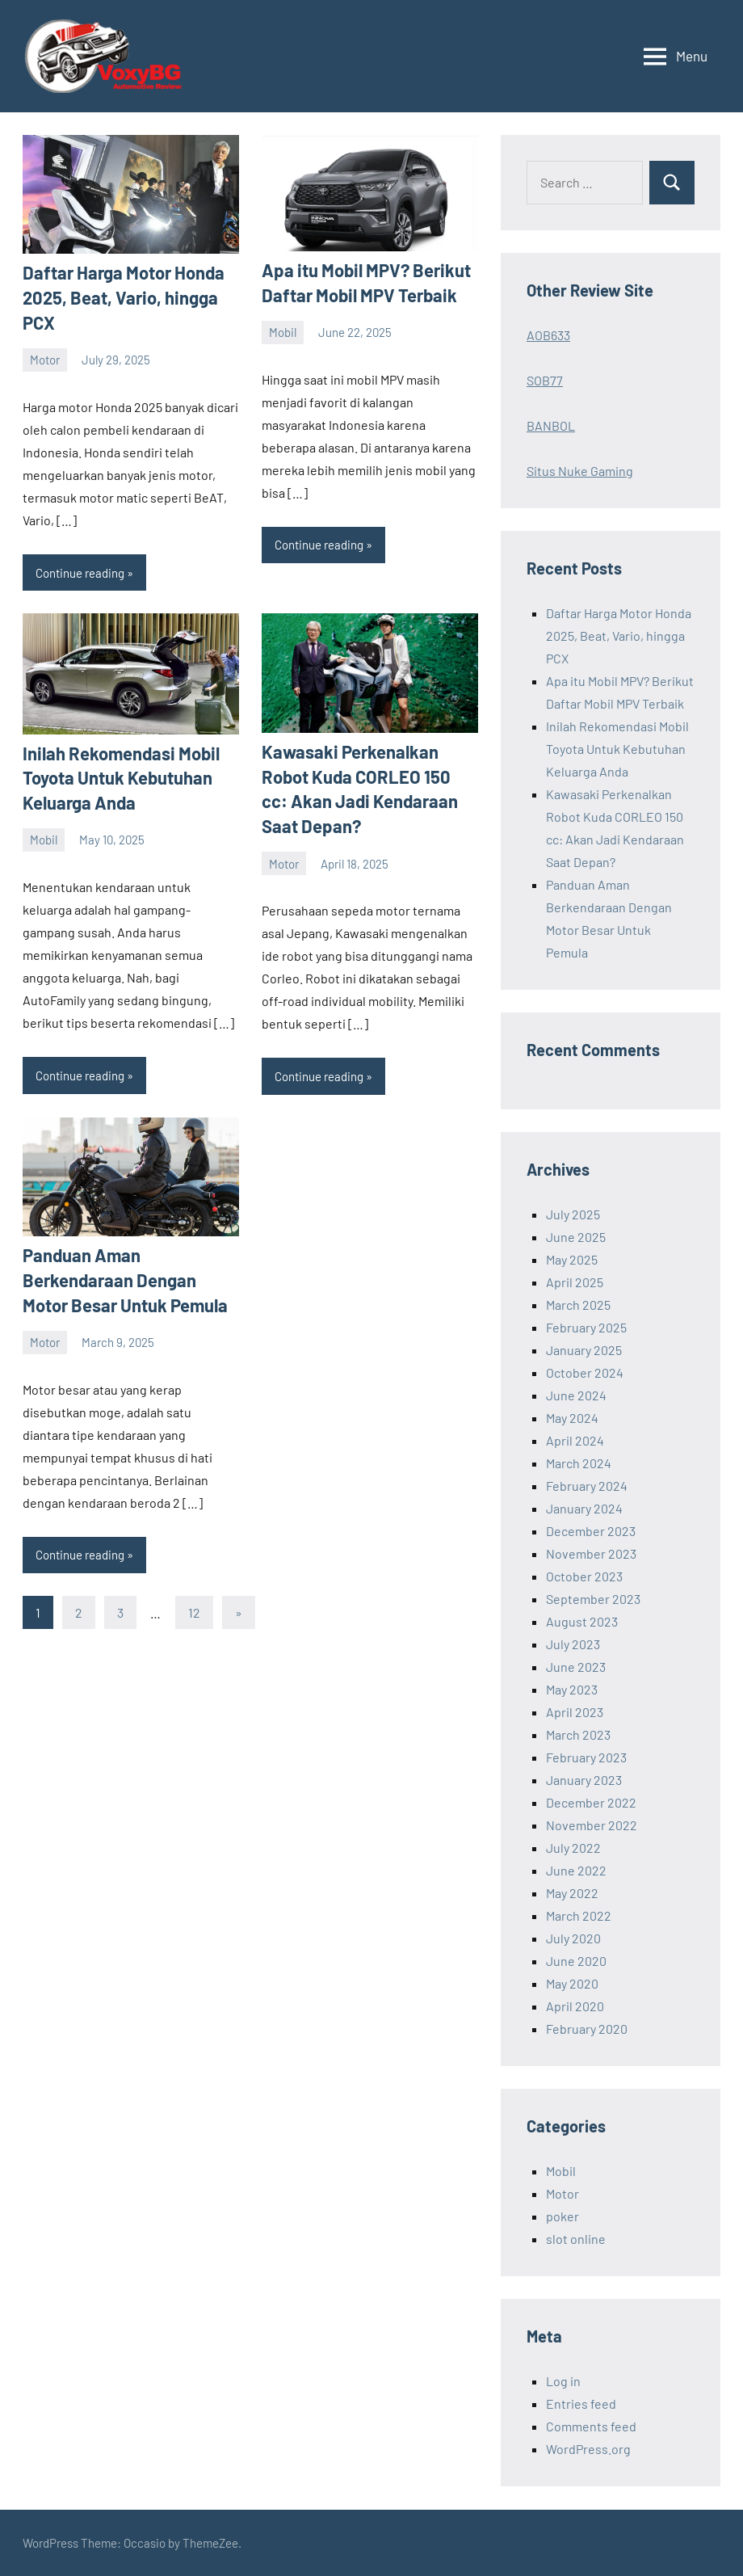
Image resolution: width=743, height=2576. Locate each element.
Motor (45, 359)
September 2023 (593, 1598)
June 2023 (576, 1666)
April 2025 (574, 1282)
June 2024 (576, 1395)
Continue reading (80, 573)
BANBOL (551, 425)
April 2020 (575, 2006)
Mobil (282, 332)
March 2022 (578, 1915)
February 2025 (586, 1327)
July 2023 (573, 1644)
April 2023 (574, 1711)
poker (562, 2216)
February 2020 (587, 2028)
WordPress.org (588, 2448)
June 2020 (576, 1960)
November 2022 (591, 1825)
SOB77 (545, 380)
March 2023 (578, 1734)
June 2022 (576, 1870)
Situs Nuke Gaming (580, 470)
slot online (576, 2238)
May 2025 (572, 1259)
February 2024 (587, 1485)
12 (194, 1612)
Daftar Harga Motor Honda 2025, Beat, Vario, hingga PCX (124, 297)
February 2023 (586, 1757)
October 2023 (584, 1576)
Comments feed (591, 2426)
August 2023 (582, 1621)
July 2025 (573, 1214)
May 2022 (572, 1892)
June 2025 (576, 1236)
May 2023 (572, 1689)
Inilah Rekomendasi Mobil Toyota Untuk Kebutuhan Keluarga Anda (121, 778)
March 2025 (578, 1304)
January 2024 (584, 1508)
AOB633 (548, 335)
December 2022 (591, 1802)
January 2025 (584, 1349)
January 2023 (584, 1779)
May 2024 (572, 1417)
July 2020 (573, 1938)
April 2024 (575, 1440)
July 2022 (573, 1847)
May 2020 (572, 1983)
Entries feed (581, 2403)
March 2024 (578, 1463)
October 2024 (584, 1372)
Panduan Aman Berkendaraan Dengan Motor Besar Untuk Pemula (125, 1279)
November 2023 (591, 1553)
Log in (563, 2381)
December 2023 (591, 1530)
